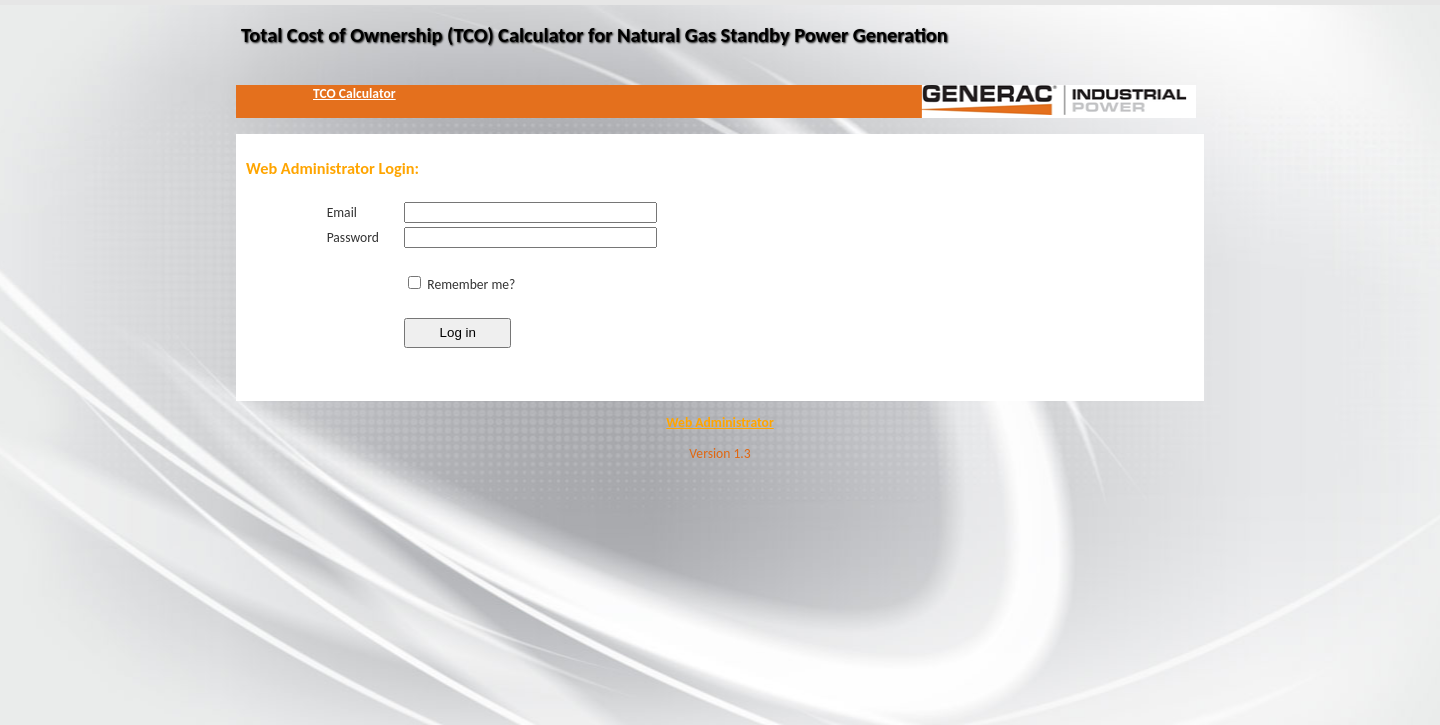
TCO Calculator (354, 93)
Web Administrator (719, 422)
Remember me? (471, 284)
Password (353, 237)
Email (342, 212)
